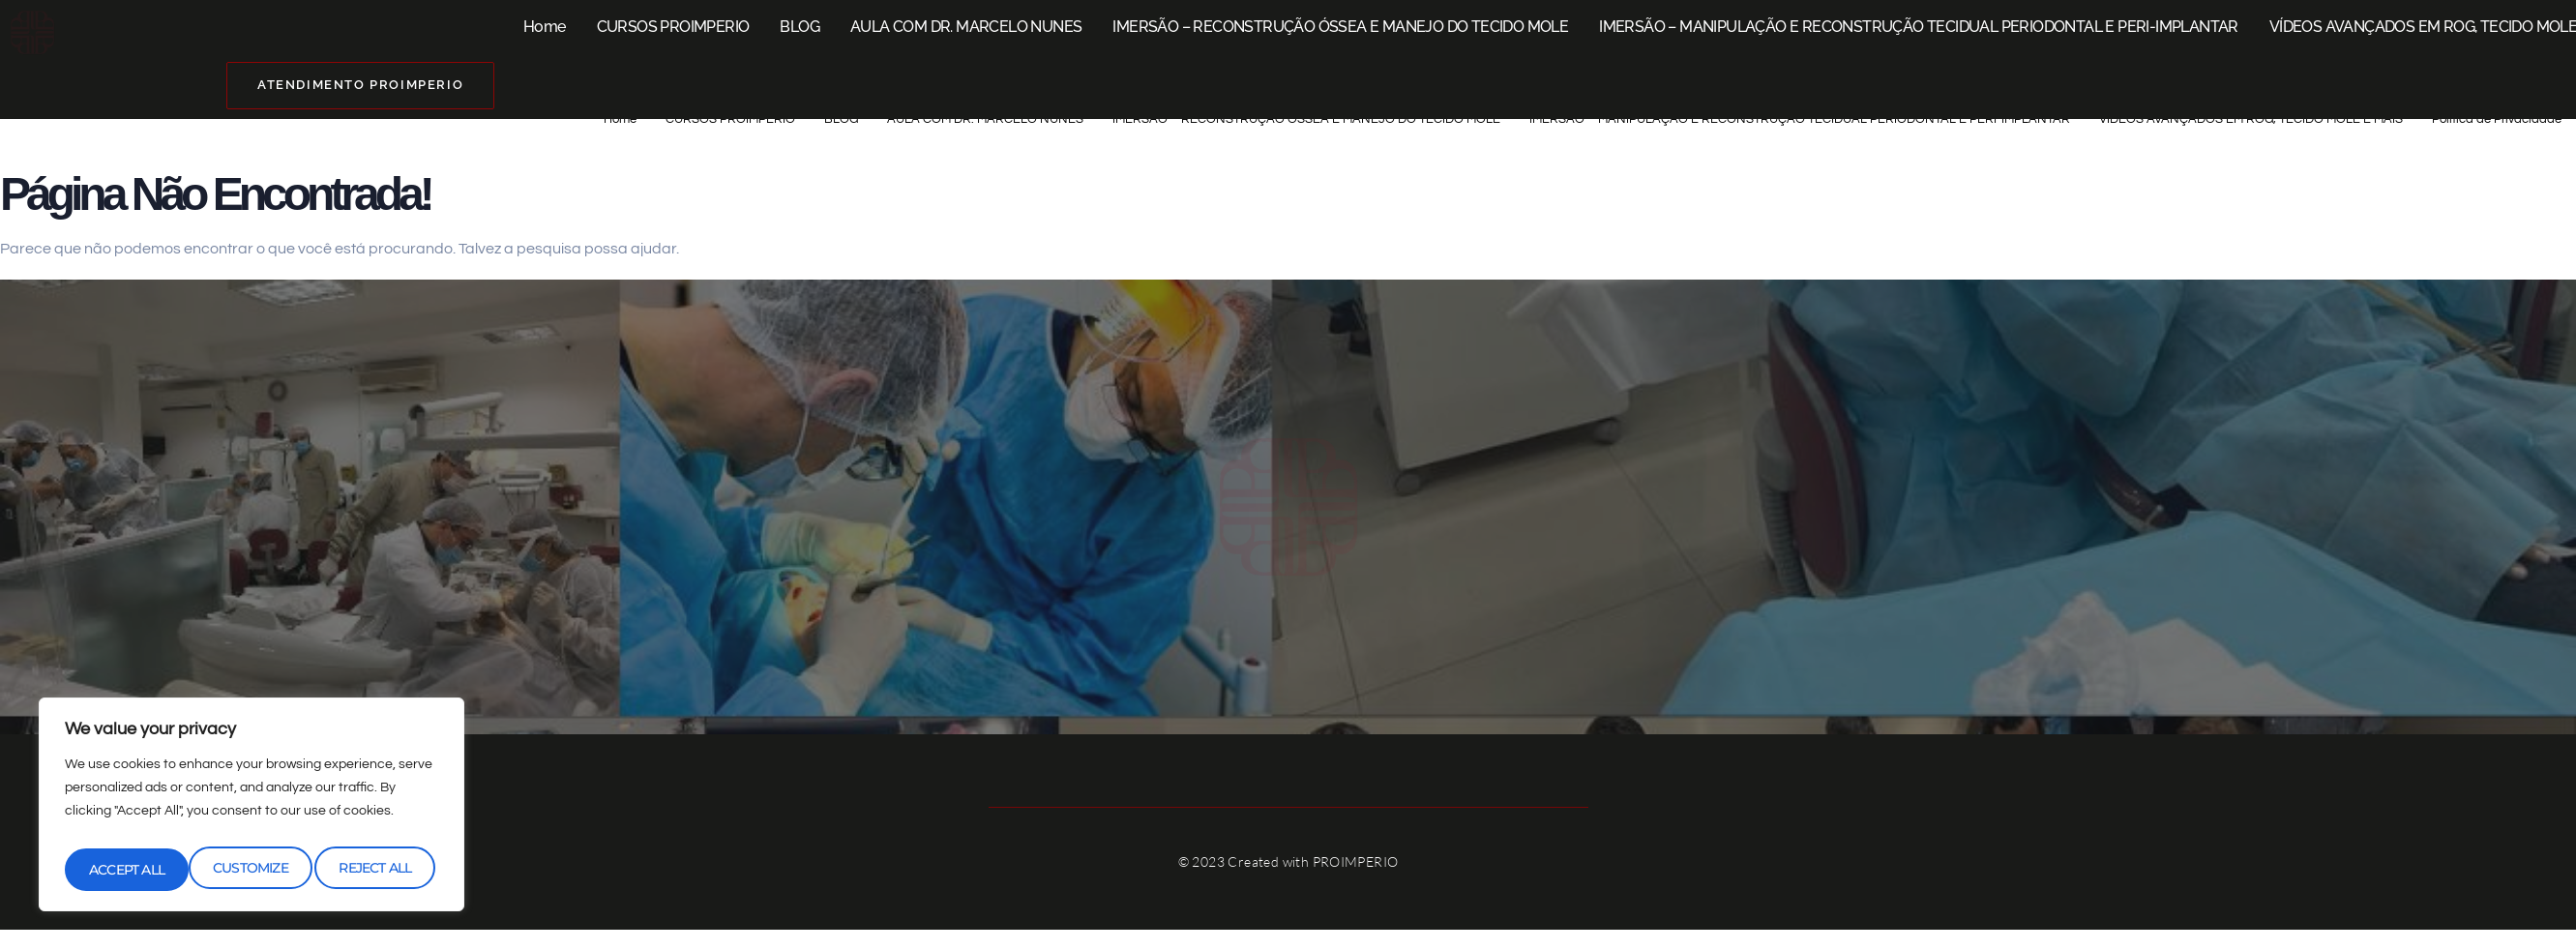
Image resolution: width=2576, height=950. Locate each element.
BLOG (799, 26)
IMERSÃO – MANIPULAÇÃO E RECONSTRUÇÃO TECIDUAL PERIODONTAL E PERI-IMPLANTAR (1918, 26)
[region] (251, 809)
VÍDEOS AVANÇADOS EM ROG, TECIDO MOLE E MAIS (2215, 118)
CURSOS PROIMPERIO (673, 26)
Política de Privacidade (2488, 118)
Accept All (378, 869)
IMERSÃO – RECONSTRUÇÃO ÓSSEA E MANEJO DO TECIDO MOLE (1340, 26)
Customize (125, 869)
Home (544, 26)
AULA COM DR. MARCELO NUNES (965, 26)
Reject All (251, 869)
